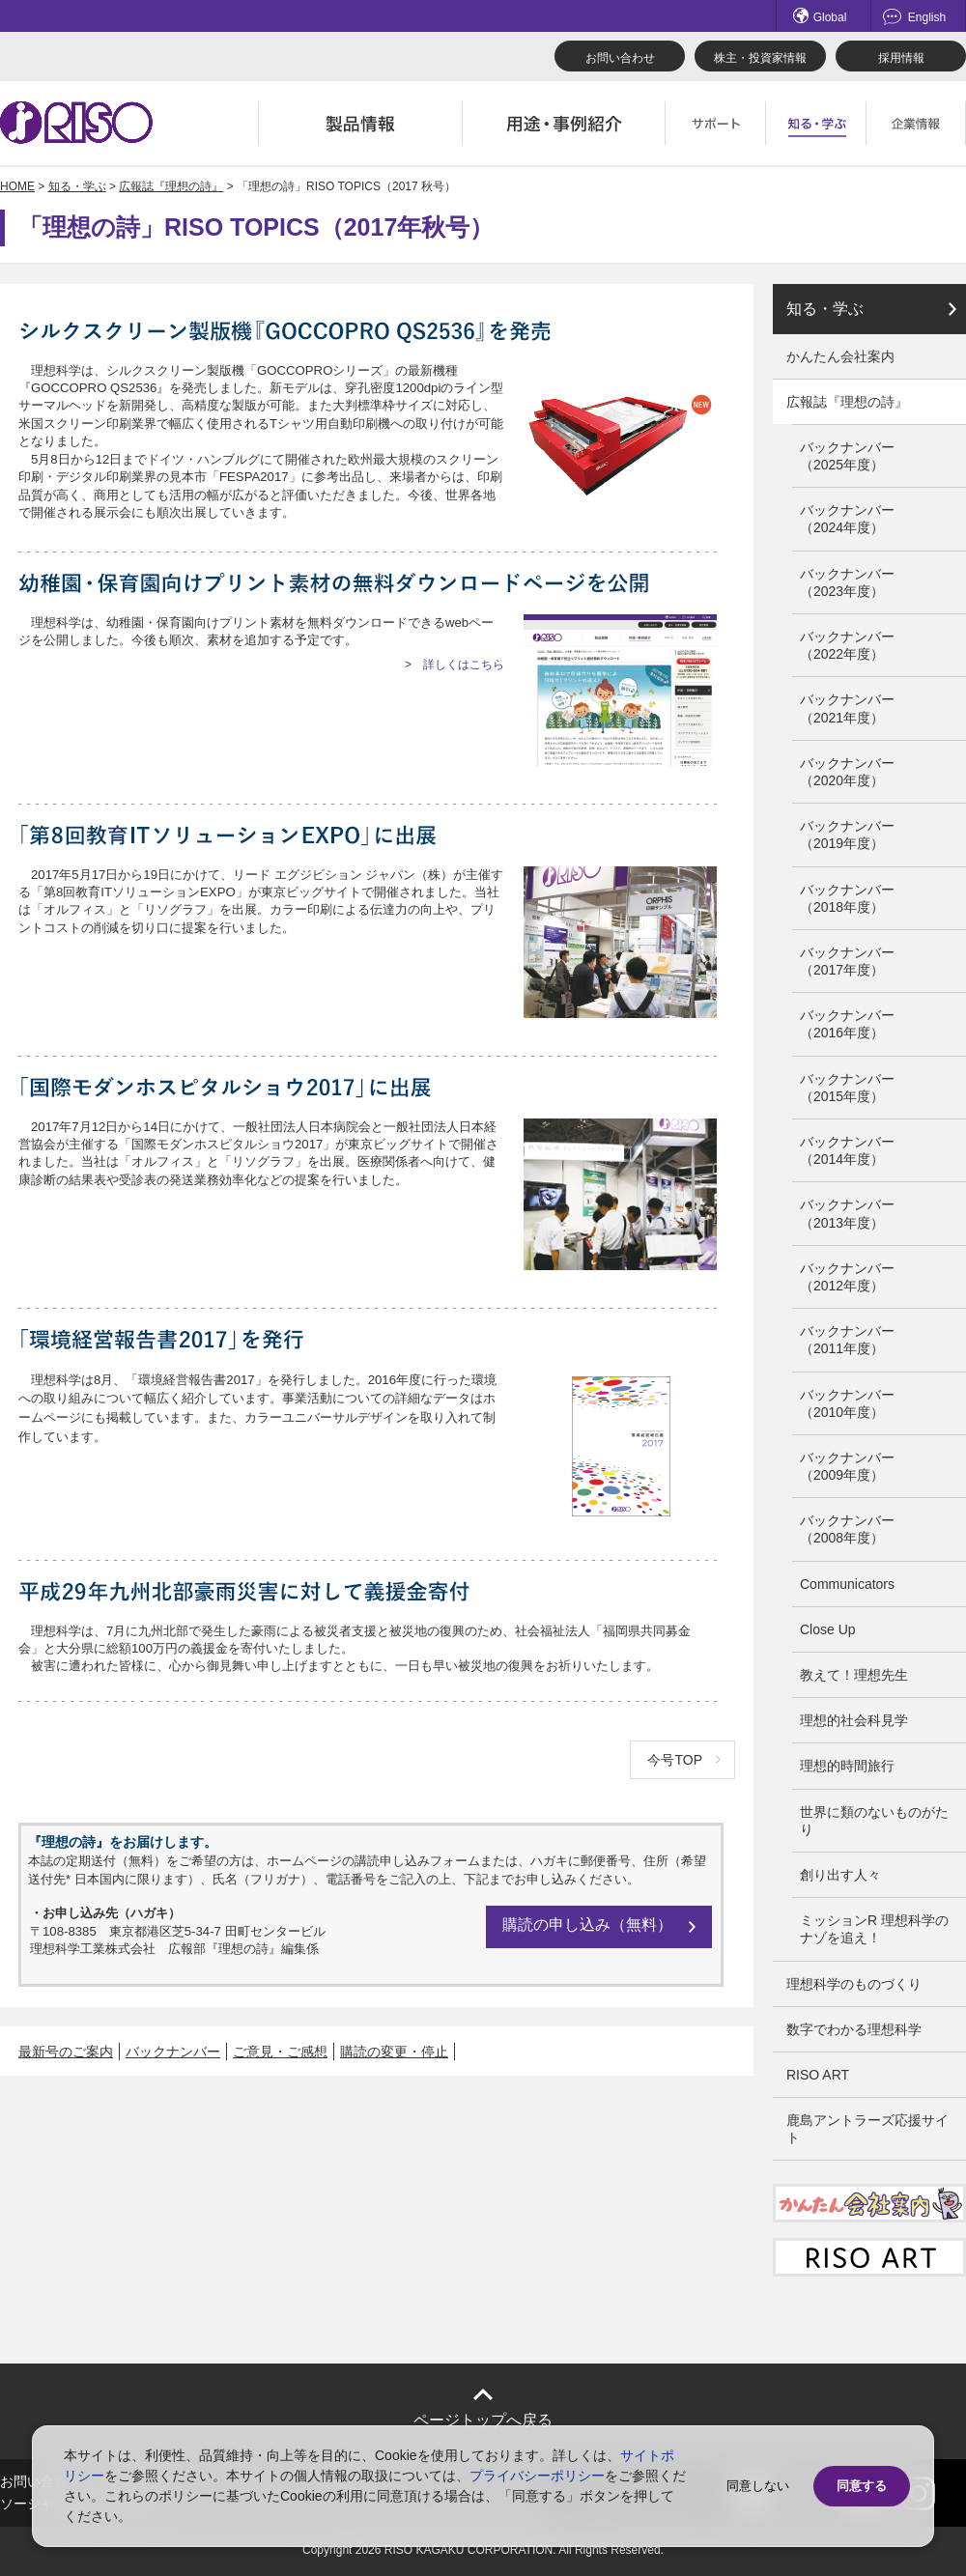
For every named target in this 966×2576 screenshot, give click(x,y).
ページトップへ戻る (483, 2420)
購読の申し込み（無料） (587, 1924)
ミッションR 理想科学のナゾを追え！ (874, 1928)
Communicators (847, 1584)
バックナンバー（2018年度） (847, 898)
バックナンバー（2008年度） (847, 1529)
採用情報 (901, 58)
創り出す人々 (840, 1874)
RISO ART (817, 2074)
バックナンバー (173, 2051)
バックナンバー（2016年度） (847, 1023)
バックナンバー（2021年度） (847, 708)
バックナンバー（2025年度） (847, 455)
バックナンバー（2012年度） (847, 1276)
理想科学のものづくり (854, 1984)
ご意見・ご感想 (280, 2051)
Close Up (828, 1629)
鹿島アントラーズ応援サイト (867, 2128)
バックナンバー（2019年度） (847, 834)
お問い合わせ (620, 58)
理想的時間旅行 (847, 1765)
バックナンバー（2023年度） (847, 582)
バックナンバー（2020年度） (847, 771)
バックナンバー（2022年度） (847, 645)
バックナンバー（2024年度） (847, 518)
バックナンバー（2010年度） (847, 1403)
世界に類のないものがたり (874, 1820)
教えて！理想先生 (854, 1675)
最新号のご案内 (65, 2051)
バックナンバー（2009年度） (847, 1466)
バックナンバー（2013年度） (847, 1213)
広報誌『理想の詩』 (171, 186)
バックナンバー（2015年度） (847, 1087)
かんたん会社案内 (840, 356)
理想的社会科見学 (854, 1720)
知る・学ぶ (77, 186)
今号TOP (674, 1760)
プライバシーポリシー (537, 2475)
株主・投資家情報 (760, 58)
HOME (17, 186)
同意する (862, 2485)
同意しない (757, 2485)
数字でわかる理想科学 (854, 2029)
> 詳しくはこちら (454, 664)
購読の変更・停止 (394, 2051)
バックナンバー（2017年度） (847, 961)
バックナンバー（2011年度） (847, 1339)
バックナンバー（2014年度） (847, 1150)
